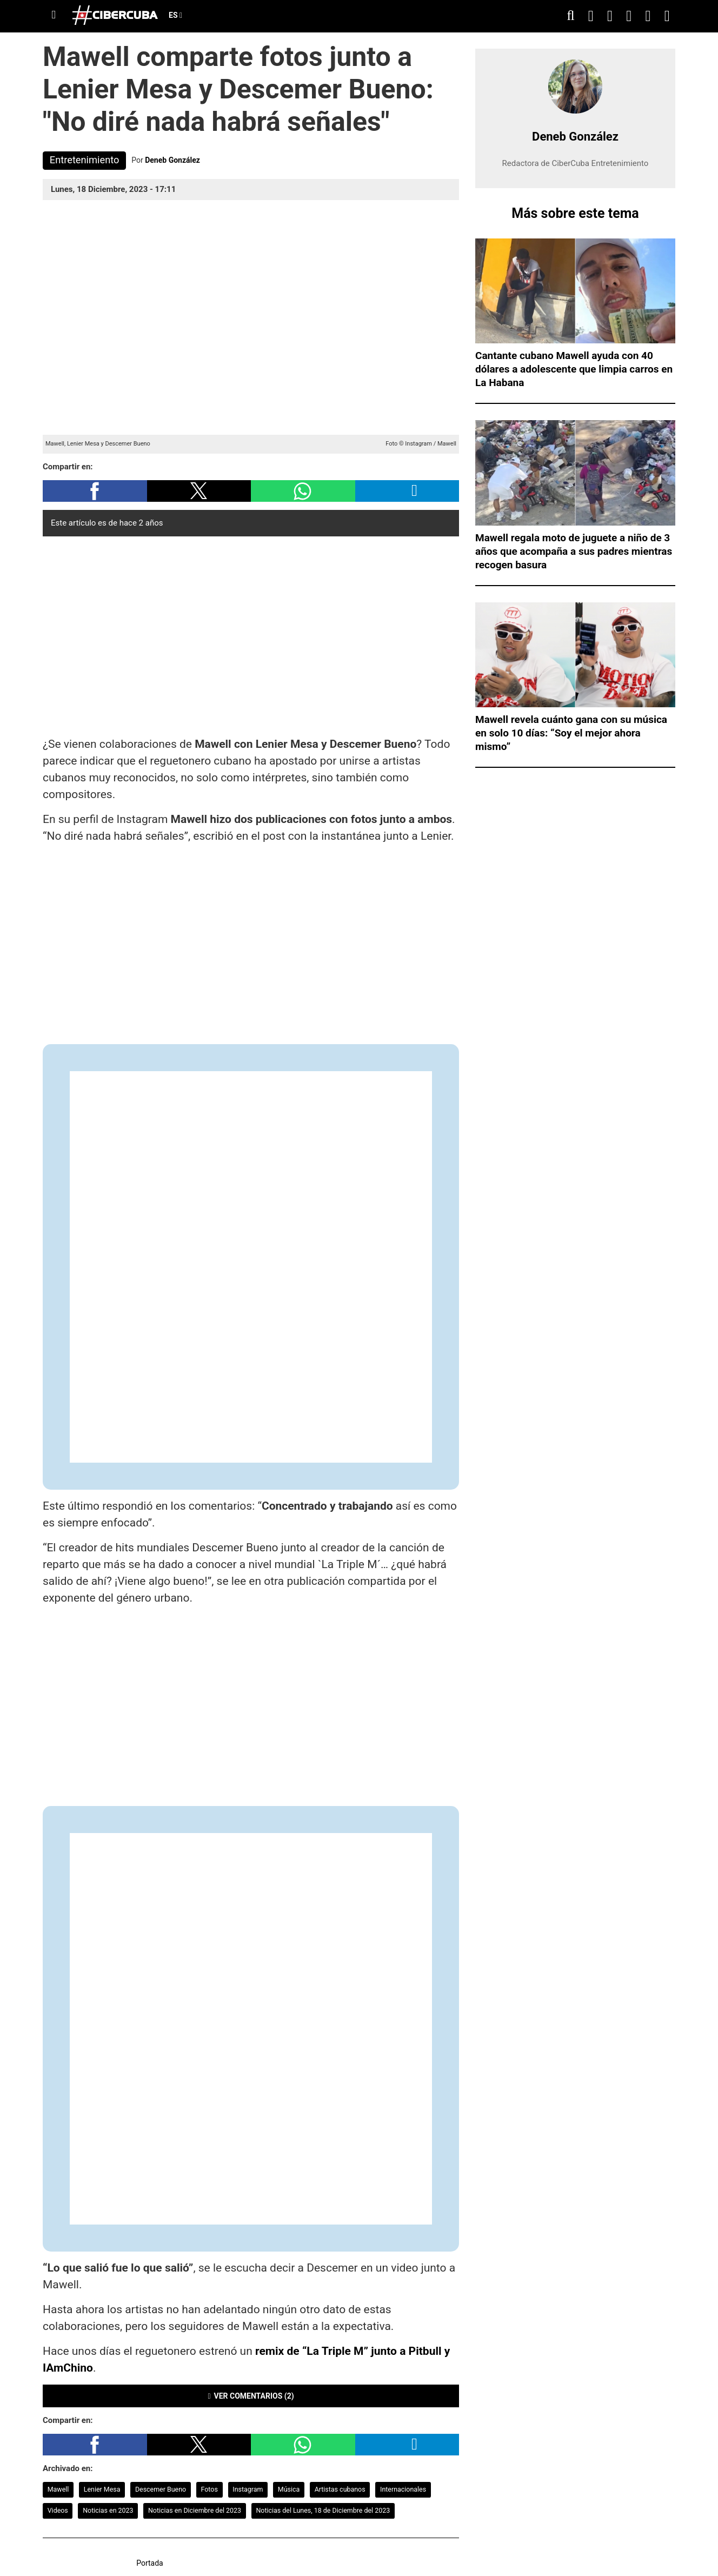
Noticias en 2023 (108, 2510)
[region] (251, 633)
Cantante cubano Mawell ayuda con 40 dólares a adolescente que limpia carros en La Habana (574, 369)
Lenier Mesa (102, 2489)
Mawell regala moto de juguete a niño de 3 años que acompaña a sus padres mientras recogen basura (573, 551)
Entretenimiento (84, 159)
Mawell (58, 2489)
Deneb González (172, 160)
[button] (95, 491)
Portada (149, 2563)
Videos (58, 2510)
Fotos (209, 2489)
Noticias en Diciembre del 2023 (194, 2510)
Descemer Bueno (160, 2489)
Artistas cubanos (340, 2489)
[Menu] (53, 14)
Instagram (247, 2489)
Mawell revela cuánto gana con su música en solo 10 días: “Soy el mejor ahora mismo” (571, 733)
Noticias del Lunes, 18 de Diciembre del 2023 (323, 2510)
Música (289, 2489)
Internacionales (403, 2489)
